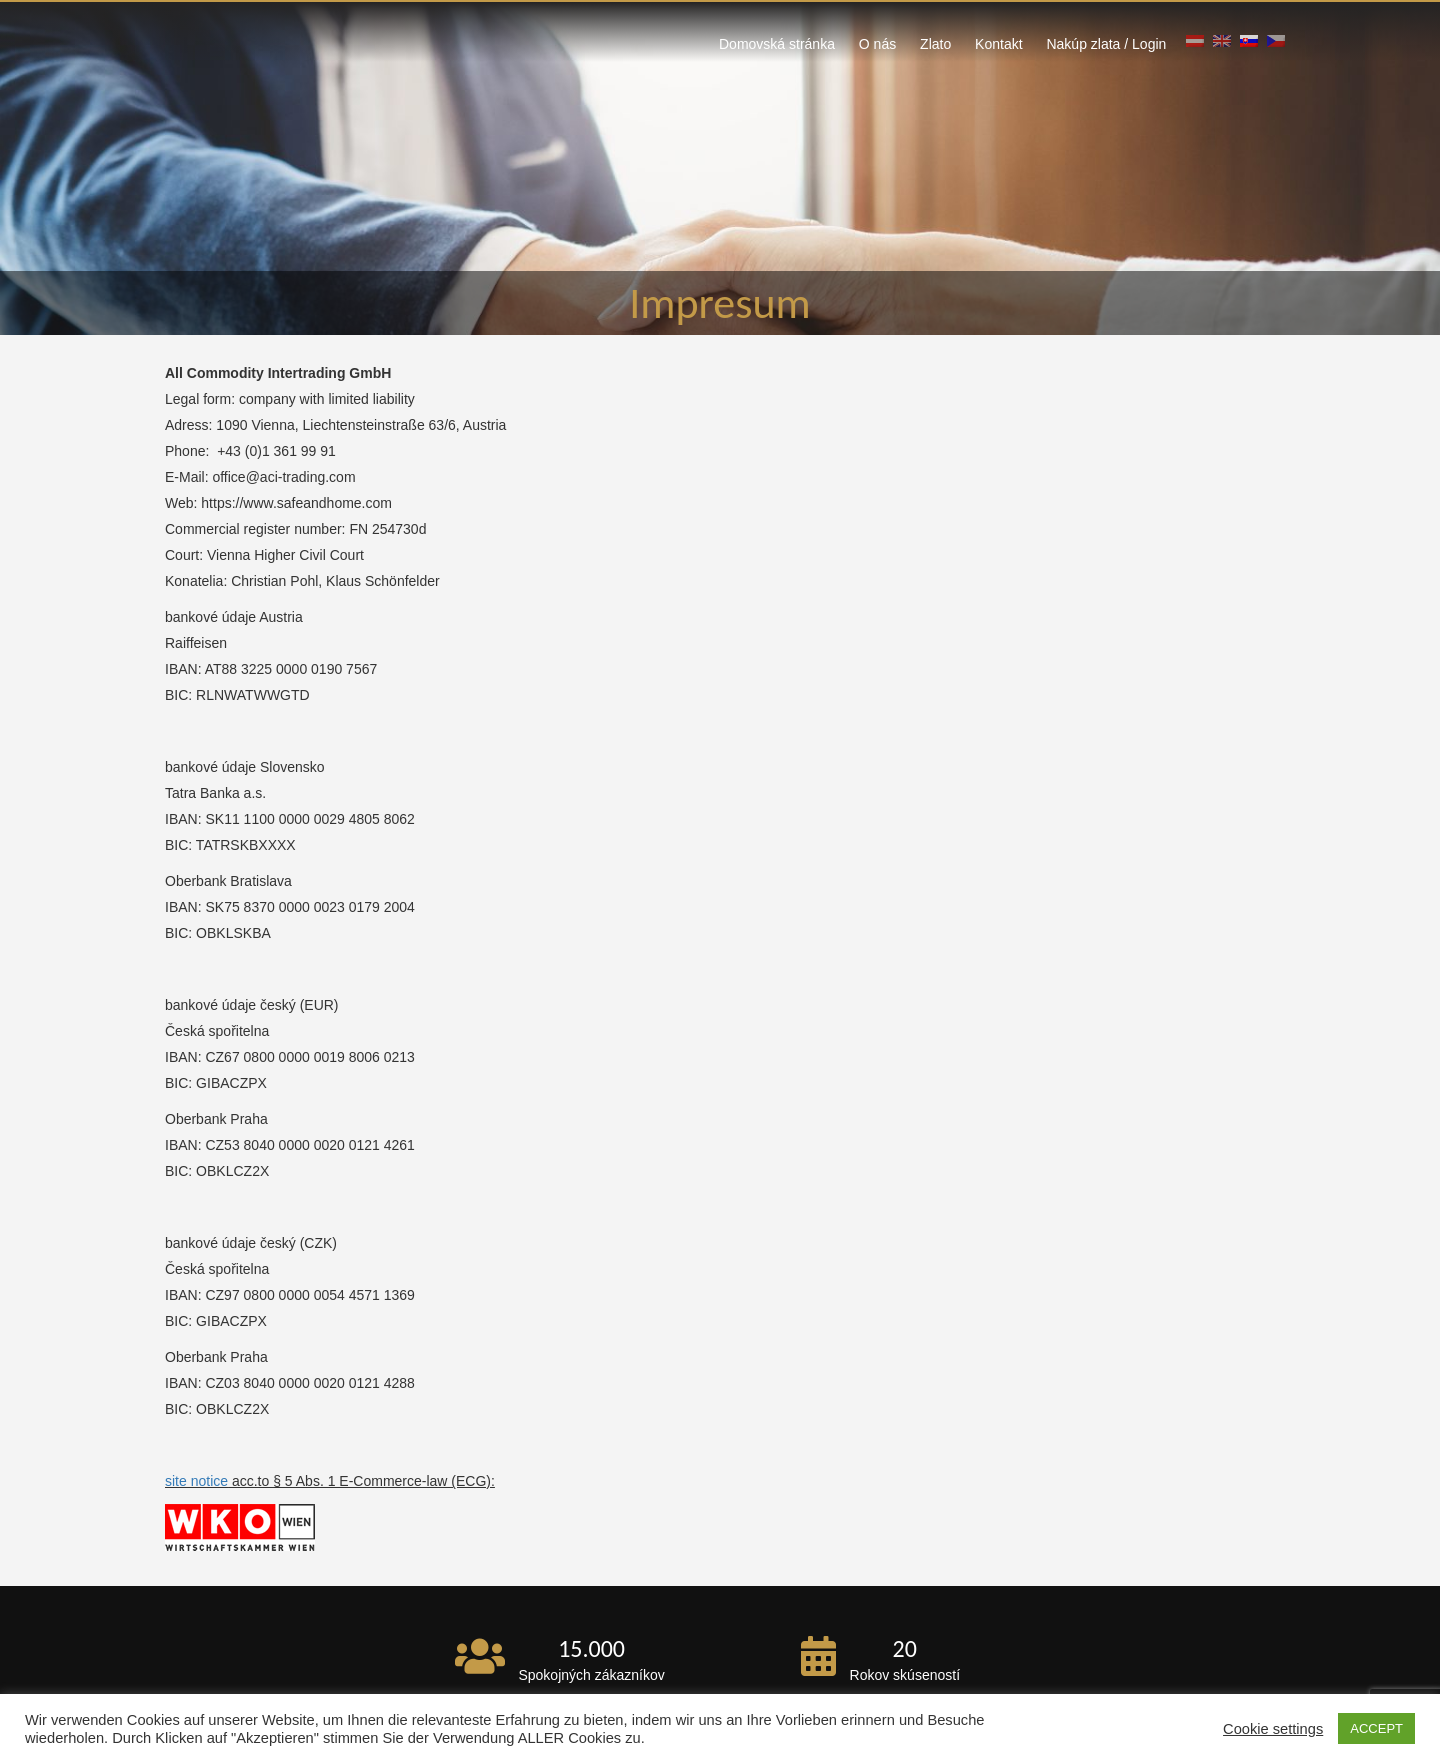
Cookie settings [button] (1273, 1729)
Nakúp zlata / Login (1106, 44)
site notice (196, 1481)
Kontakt (998, 44)
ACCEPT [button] (1376, 1728)
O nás (877, 44)
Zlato (935, 44)
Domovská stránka (777, 44)
